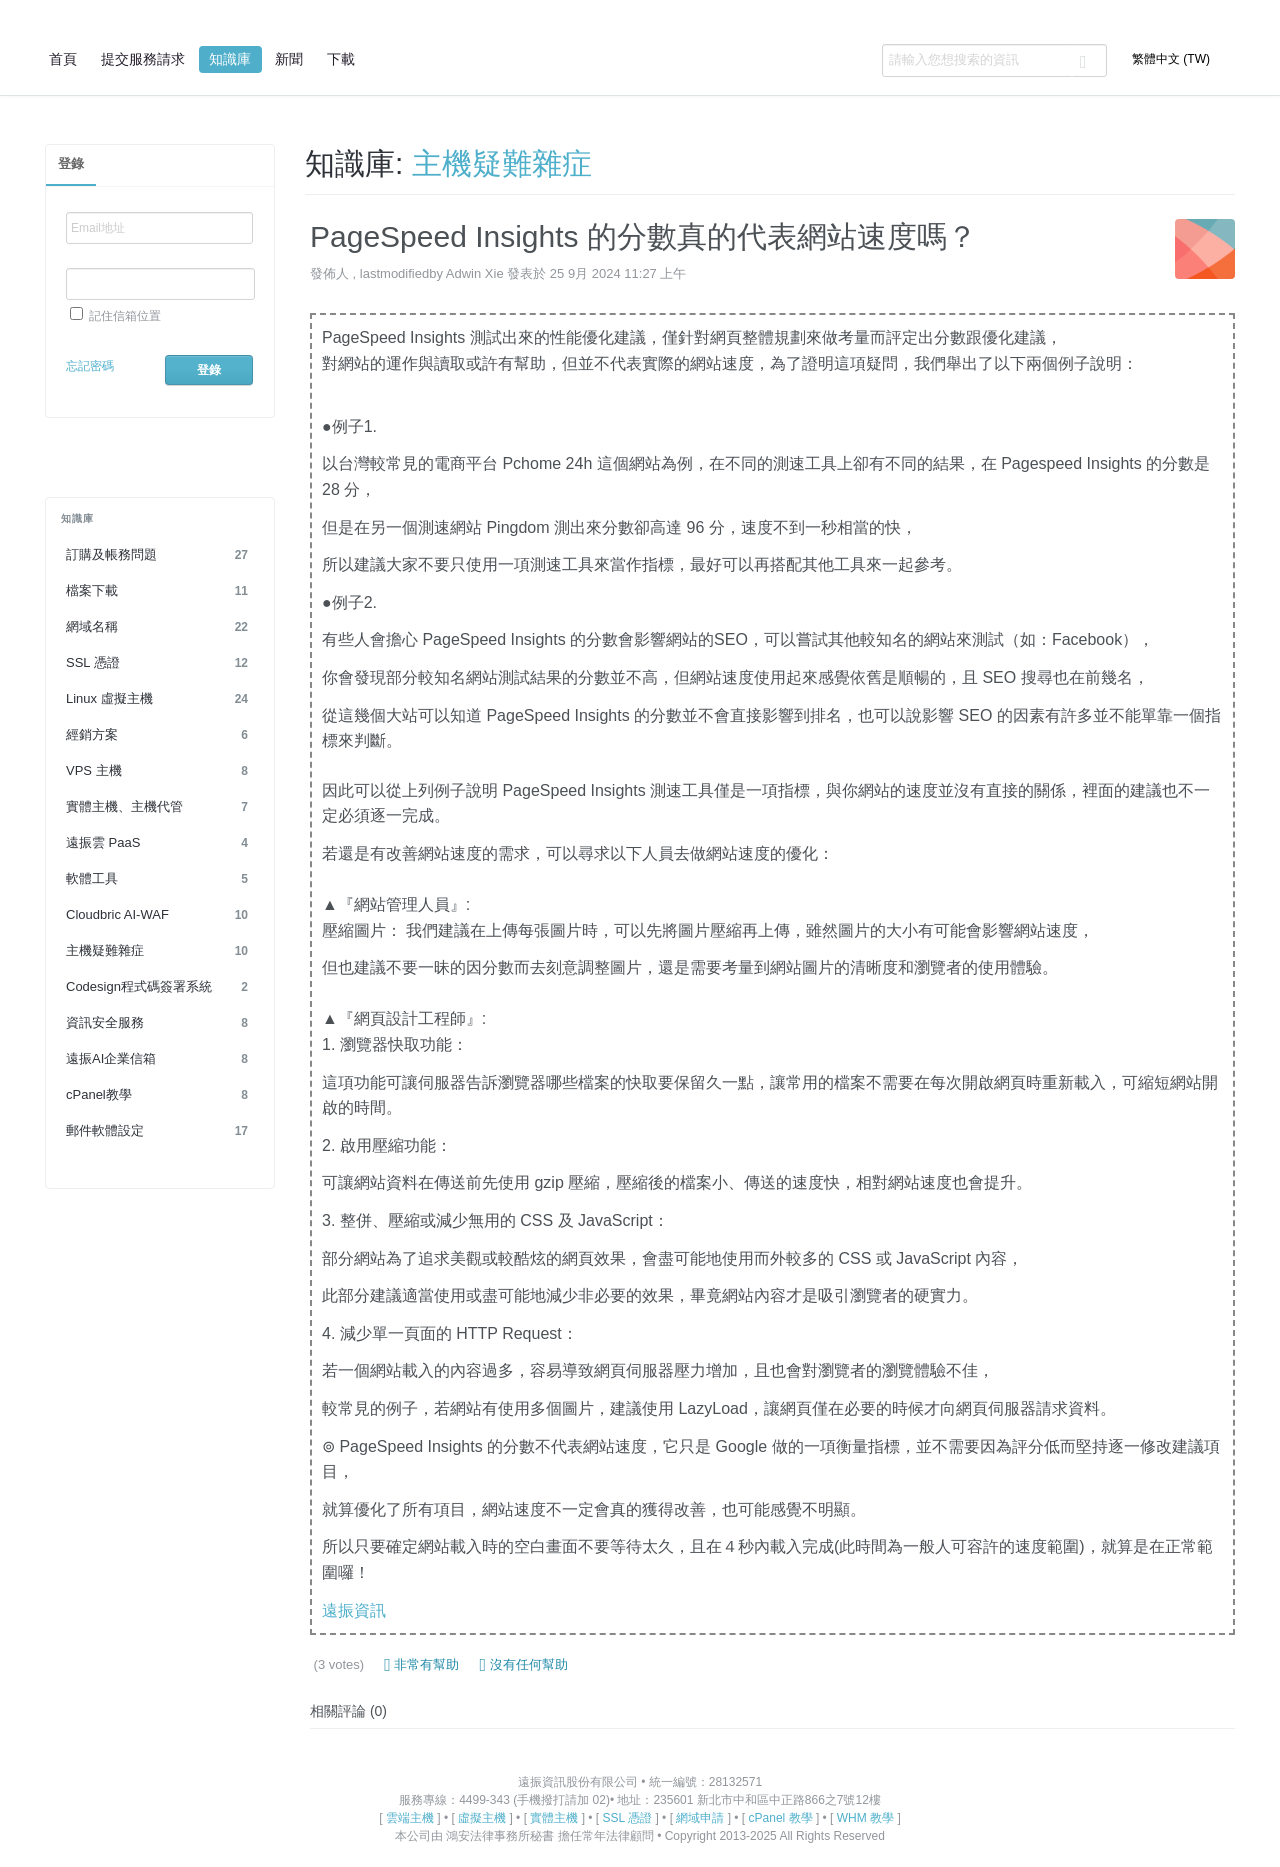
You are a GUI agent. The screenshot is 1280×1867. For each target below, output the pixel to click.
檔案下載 (160, 591)
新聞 (289, 59)
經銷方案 (160, 735)
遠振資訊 (354, 1610)
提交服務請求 (143, 59)
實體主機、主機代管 (160, 807)
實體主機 (554, 1818)
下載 (341, 59)
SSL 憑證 (160, 663)
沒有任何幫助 (523, 1665)
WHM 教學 (865, 1818)
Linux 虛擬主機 (160, 699)
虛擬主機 (482, 1818)
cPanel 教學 (781, 1818)
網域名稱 (160, 627)
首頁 (63, 59)
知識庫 (230, 59)
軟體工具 (160, 879)
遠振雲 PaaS (160, 843)
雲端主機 (410, 1818)
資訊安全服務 (160, 1023)
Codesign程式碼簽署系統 (160, 987)
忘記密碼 (90, 366)
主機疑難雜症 (160, 951)
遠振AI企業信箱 (160, 1059)
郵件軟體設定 (160, 1131)
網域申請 (700, 1818)
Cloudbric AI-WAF (160, 915)
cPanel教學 (160, 1095)
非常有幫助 (421, 1665)
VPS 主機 (160, 771)
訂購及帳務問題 (160, 555)
